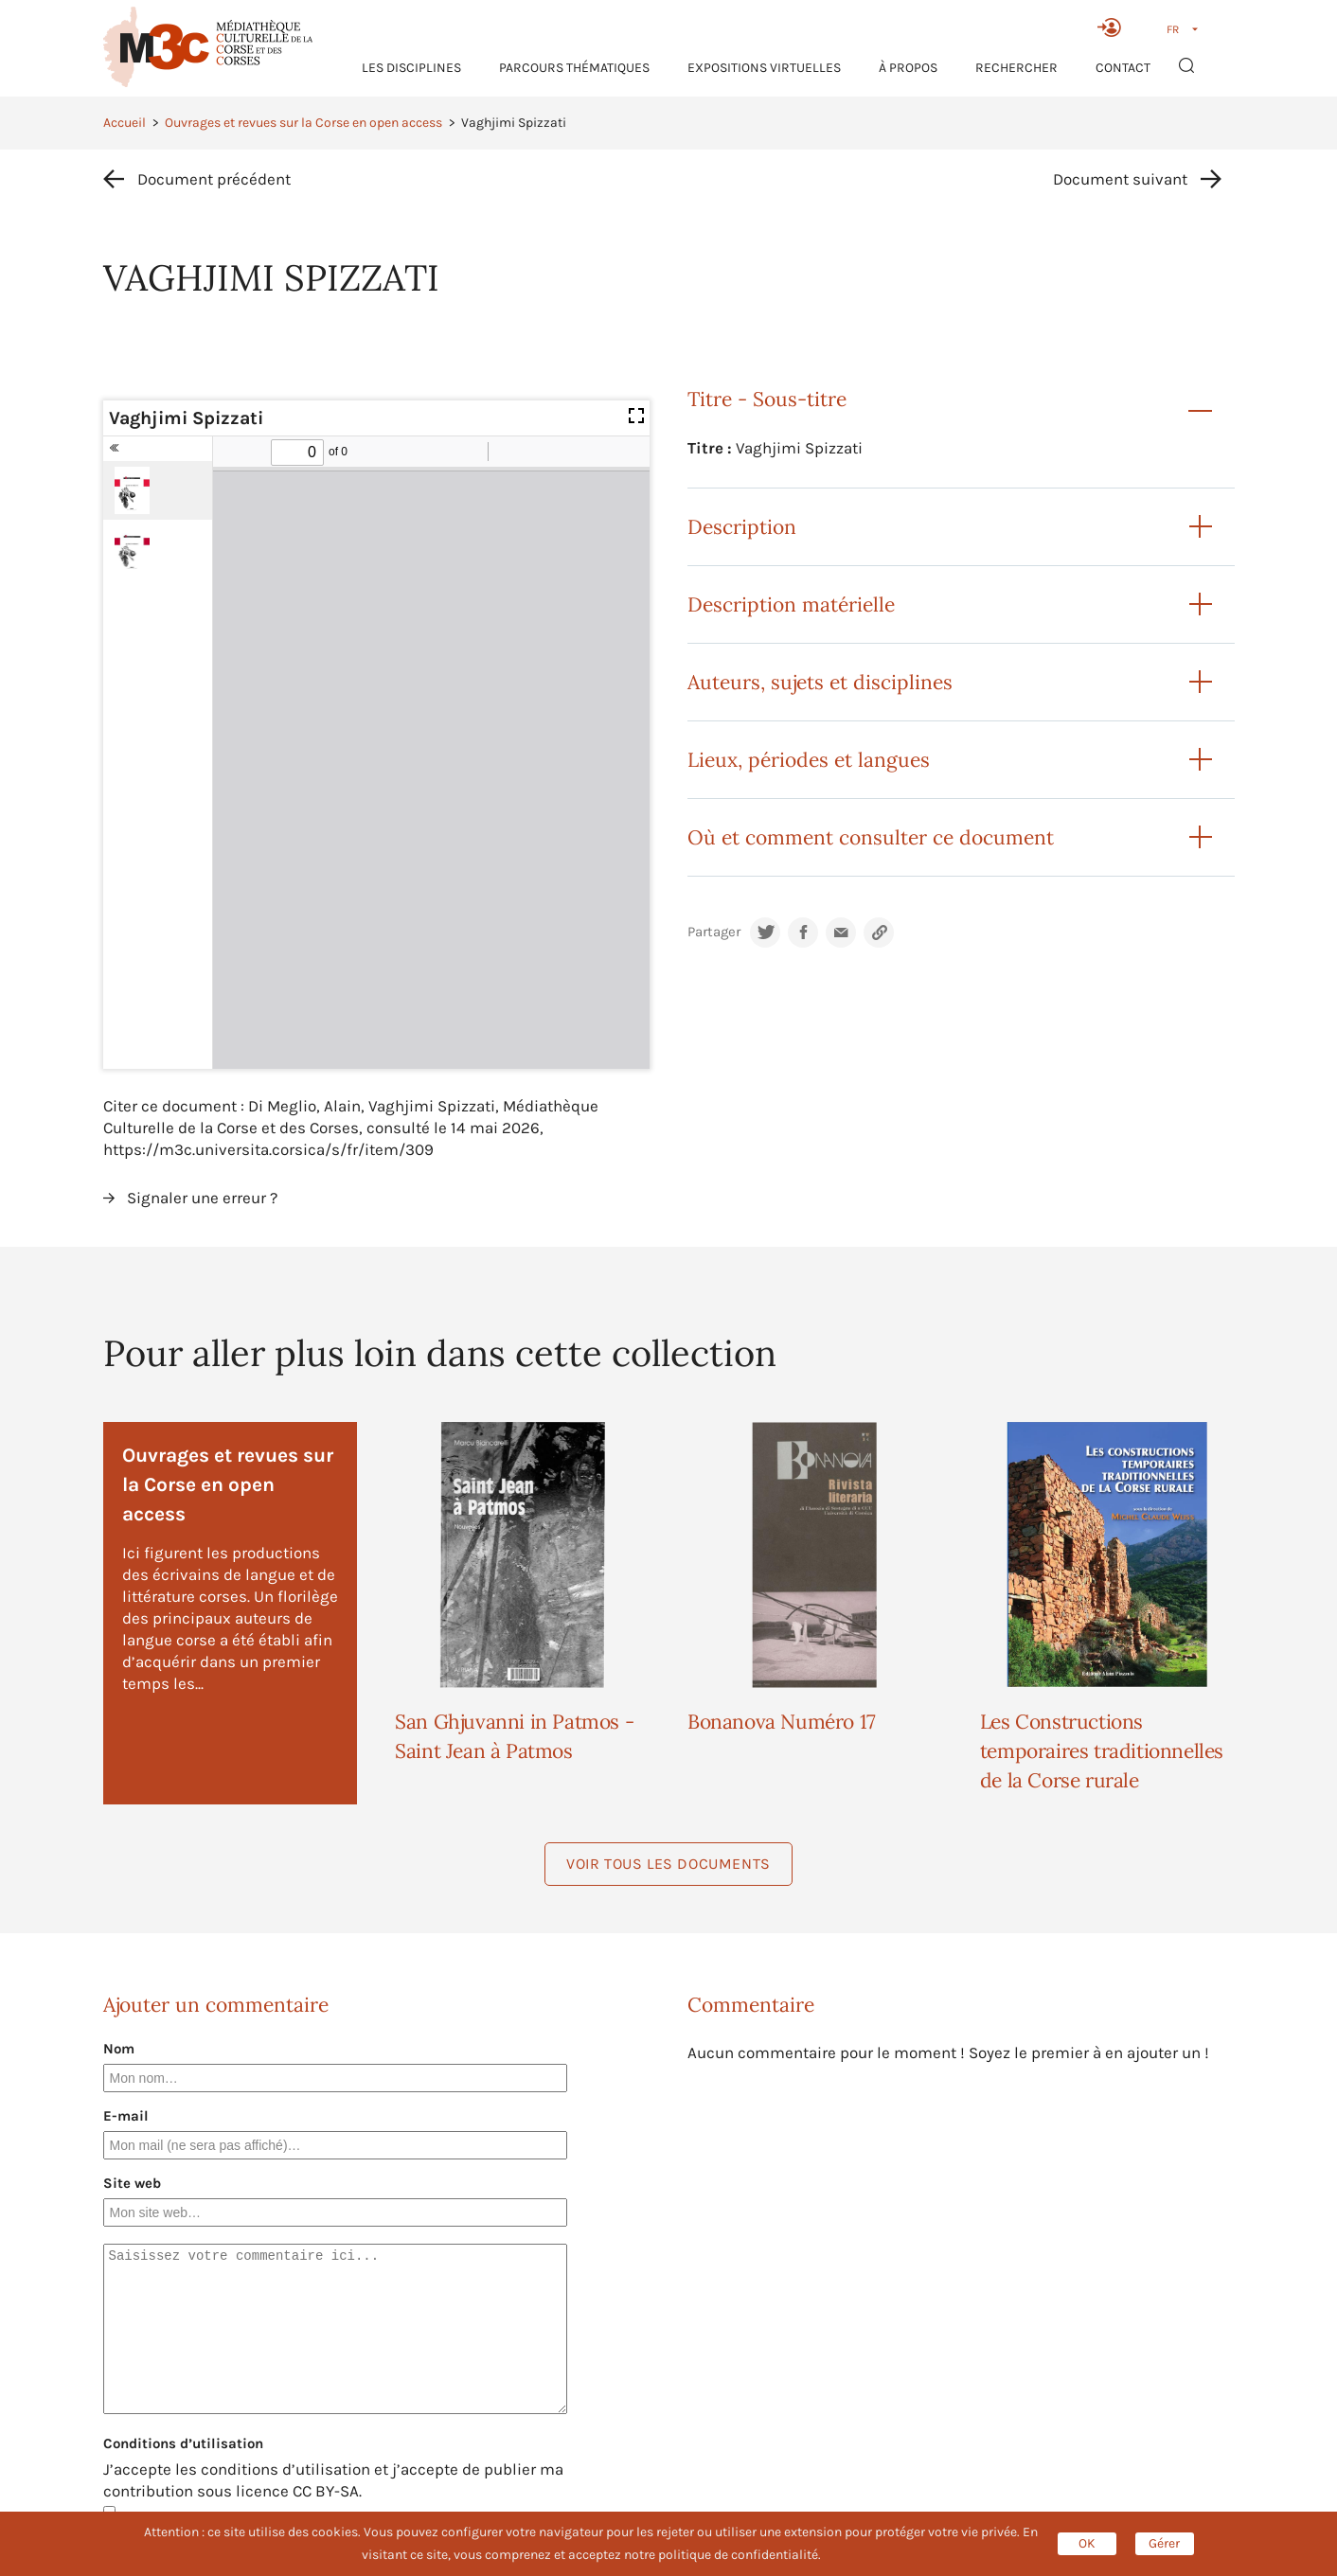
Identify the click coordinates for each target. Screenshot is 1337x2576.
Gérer (1164, 2543)
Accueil (124, 123)
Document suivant (1120, 178)
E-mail (126, 2115)
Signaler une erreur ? (202, 1197)
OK (1087, 2543)
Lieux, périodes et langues (808, 760)
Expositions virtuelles (764, 68)
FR (1173, 29)
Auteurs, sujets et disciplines (820, 682)
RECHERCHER (1016, 68)
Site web (132, 2183)
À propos (908, 68)
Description (741, 527)
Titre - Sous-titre (767, 399)
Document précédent (214, 178)
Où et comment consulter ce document (870, 837)
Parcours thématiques (574, 68)
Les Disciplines (411, 68)
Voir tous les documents (668, 1864)
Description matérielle (791, 604)
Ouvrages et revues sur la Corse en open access (303, 123)
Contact (1123, 68)
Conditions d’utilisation (183, 2443)
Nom (118, 2048)
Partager (713, 932)
